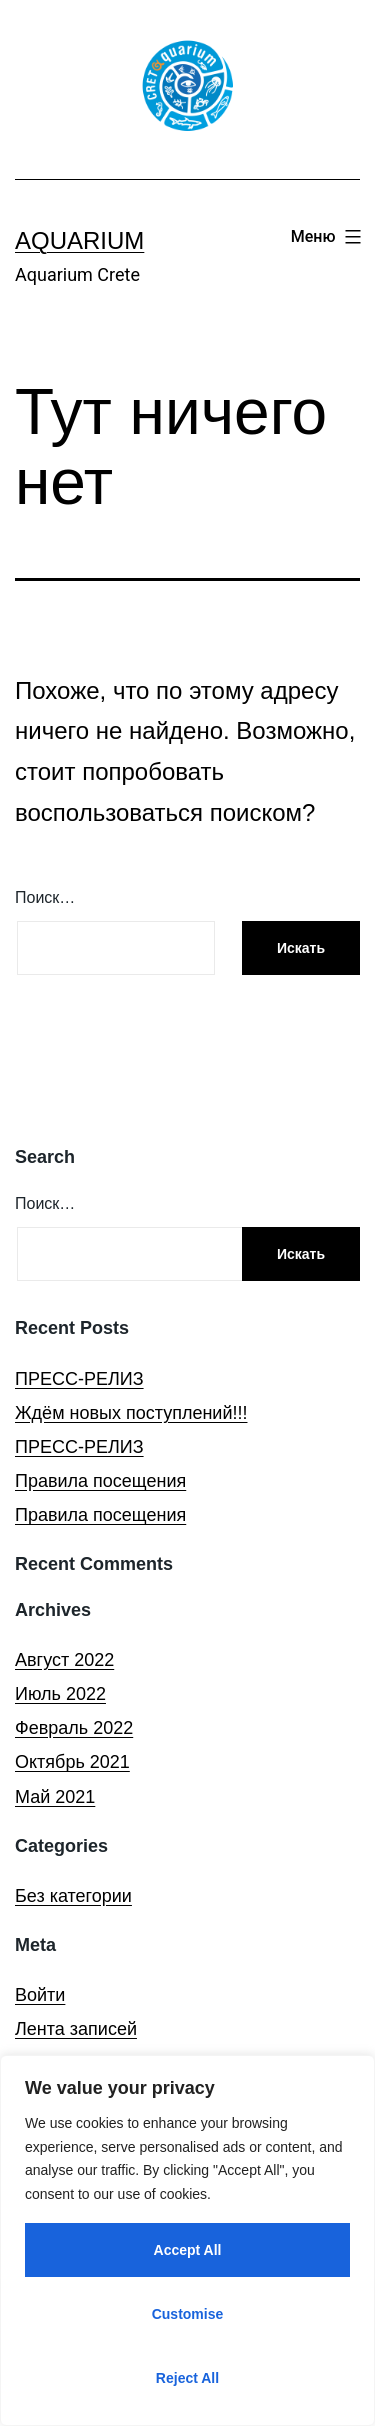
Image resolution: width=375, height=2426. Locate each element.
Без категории (73, 1896)
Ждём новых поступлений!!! (131, 1413)
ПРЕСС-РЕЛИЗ (79, 1379)
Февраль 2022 (74, 1728)
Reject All (187, 2378)
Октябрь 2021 (72, 1762)
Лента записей (76, 2029)
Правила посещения (100, 1481)
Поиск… (45, 897)
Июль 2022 (60, 1694)
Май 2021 (55, 1797)
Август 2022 (64, 1660)
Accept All (188, 2250)
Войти (40, 1995)
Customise (188, 2314)
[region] (187, 2240)
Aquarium (79, 240)
